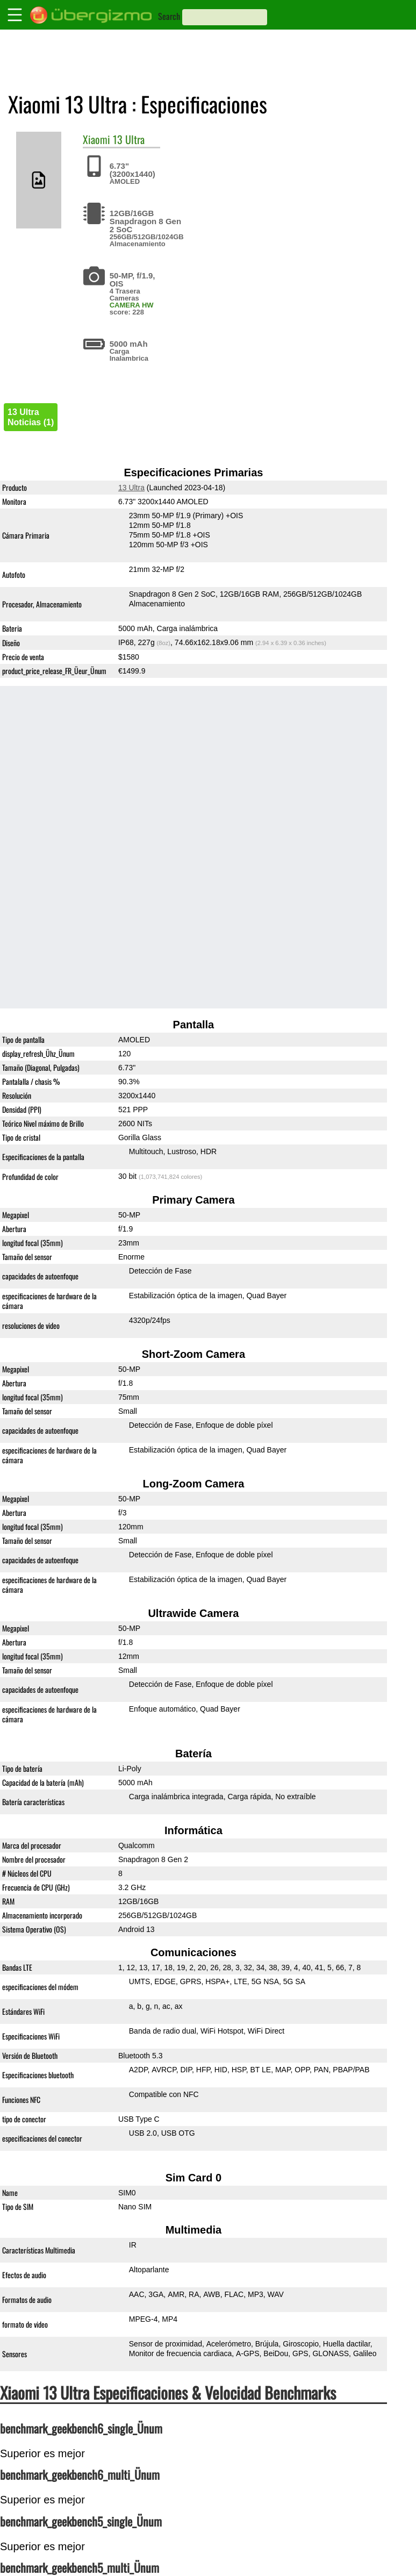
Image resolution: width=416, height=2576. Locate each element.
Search (169, 16)
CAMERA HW (132, 305)
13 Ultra (129, 139)
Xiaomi (96, 139)
